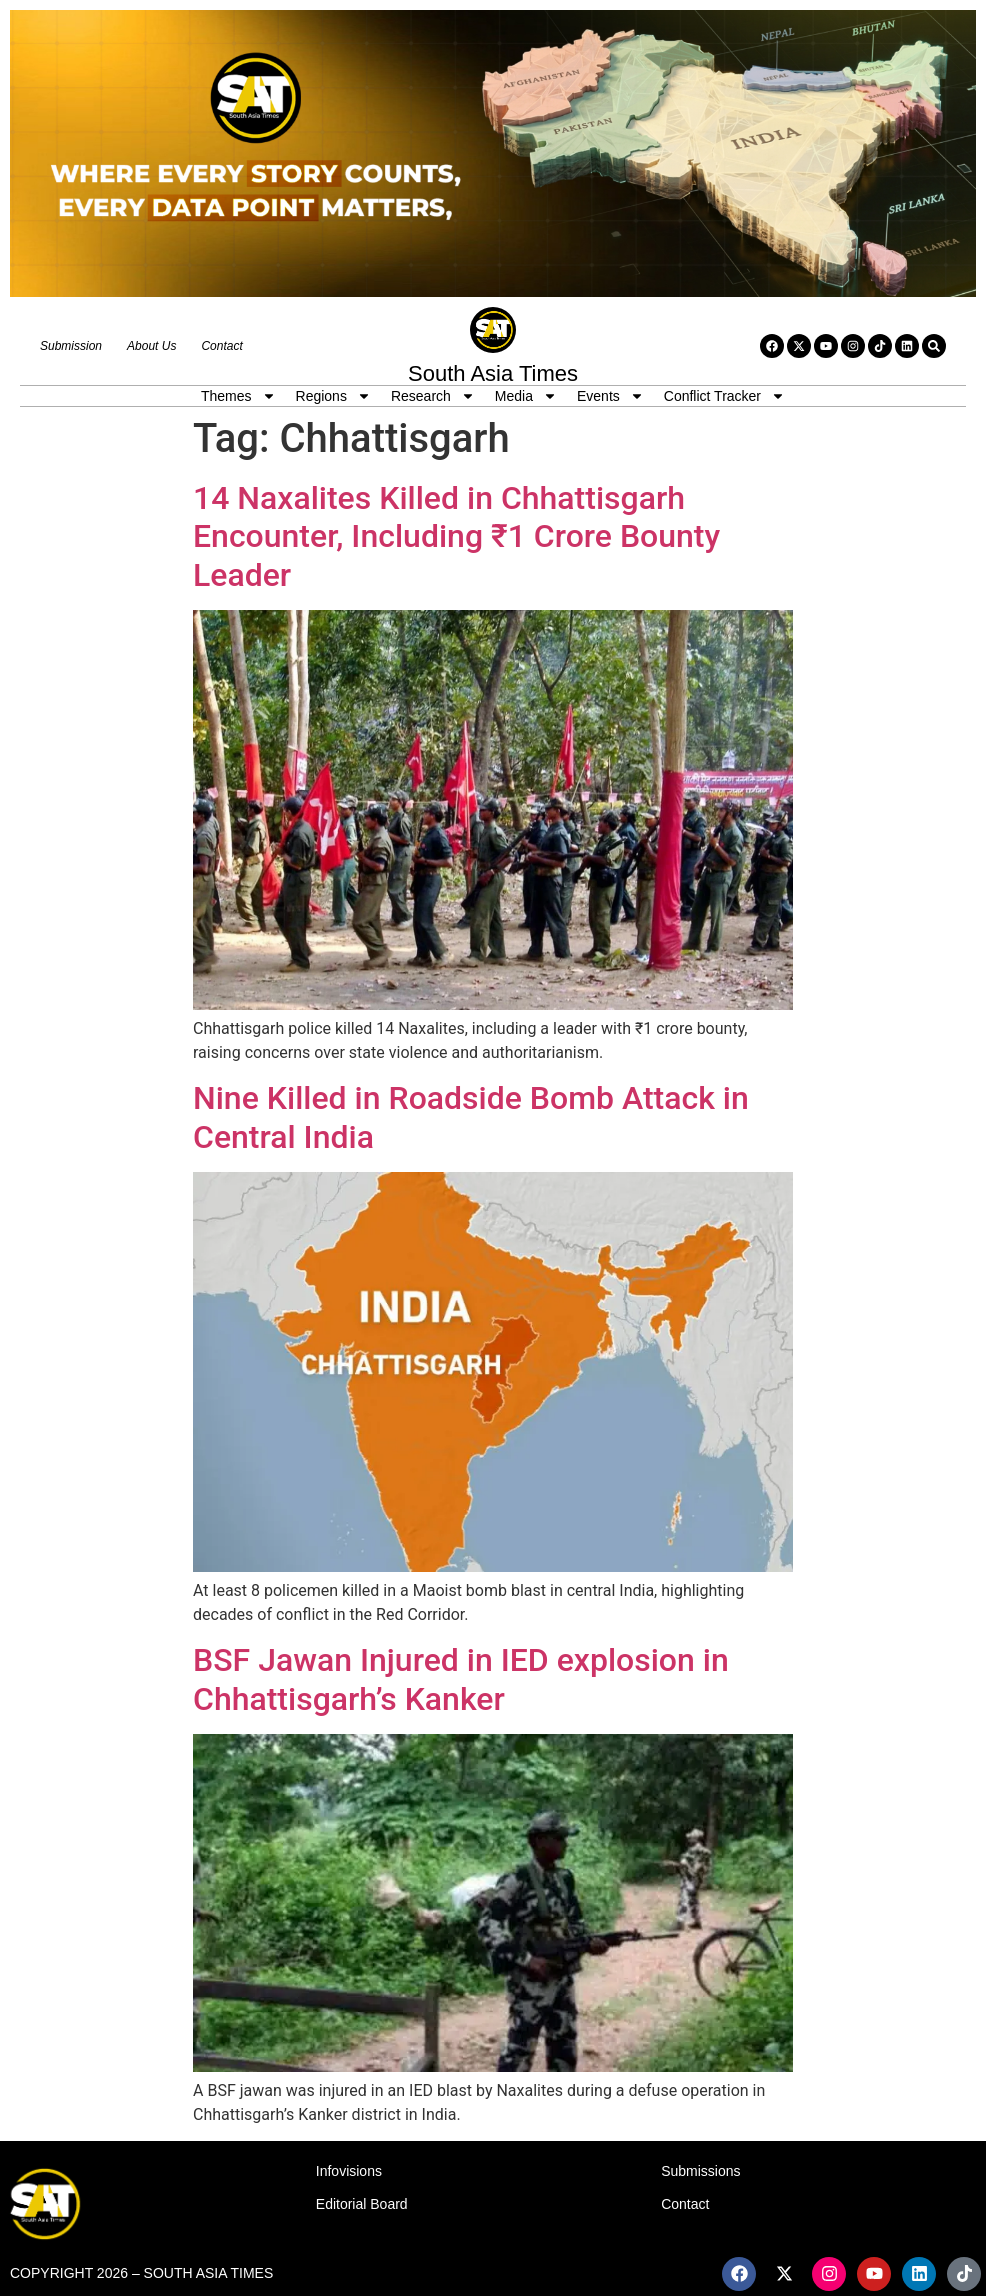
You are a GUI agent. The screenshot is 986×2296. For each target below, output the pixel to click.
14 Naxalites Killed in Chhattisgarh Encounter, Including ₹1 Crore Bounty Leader (456, 536)
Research (433, 396)
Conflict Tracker (724, 396)
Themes (238, 396)
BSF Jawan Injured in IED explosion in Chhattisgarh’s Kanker (461, 1679)
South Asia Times (493, 373)
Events (610, 396)
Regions (333, 396)
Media (526, 396)
